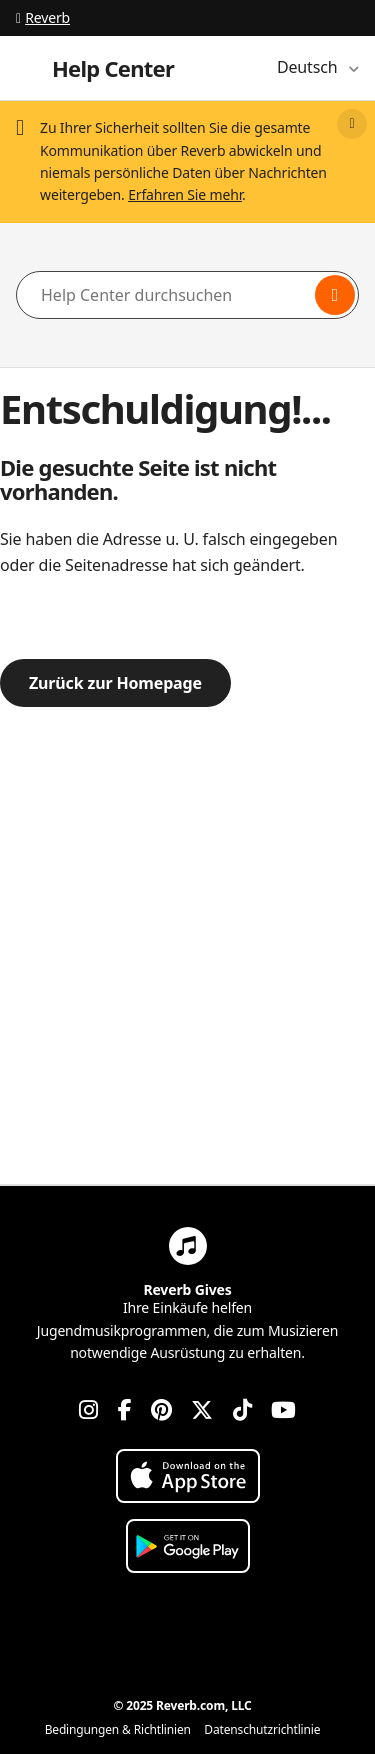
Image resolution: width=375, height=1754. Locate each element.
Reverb (43, 17)
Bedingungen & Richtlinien (118, 1729)
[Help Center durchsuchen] (187, 295)
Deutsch (309, 67)
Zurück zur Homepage (115, 683)
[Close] (352, 124)
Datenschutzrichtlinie (262, 1729)
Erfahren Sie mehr (185, 194)
